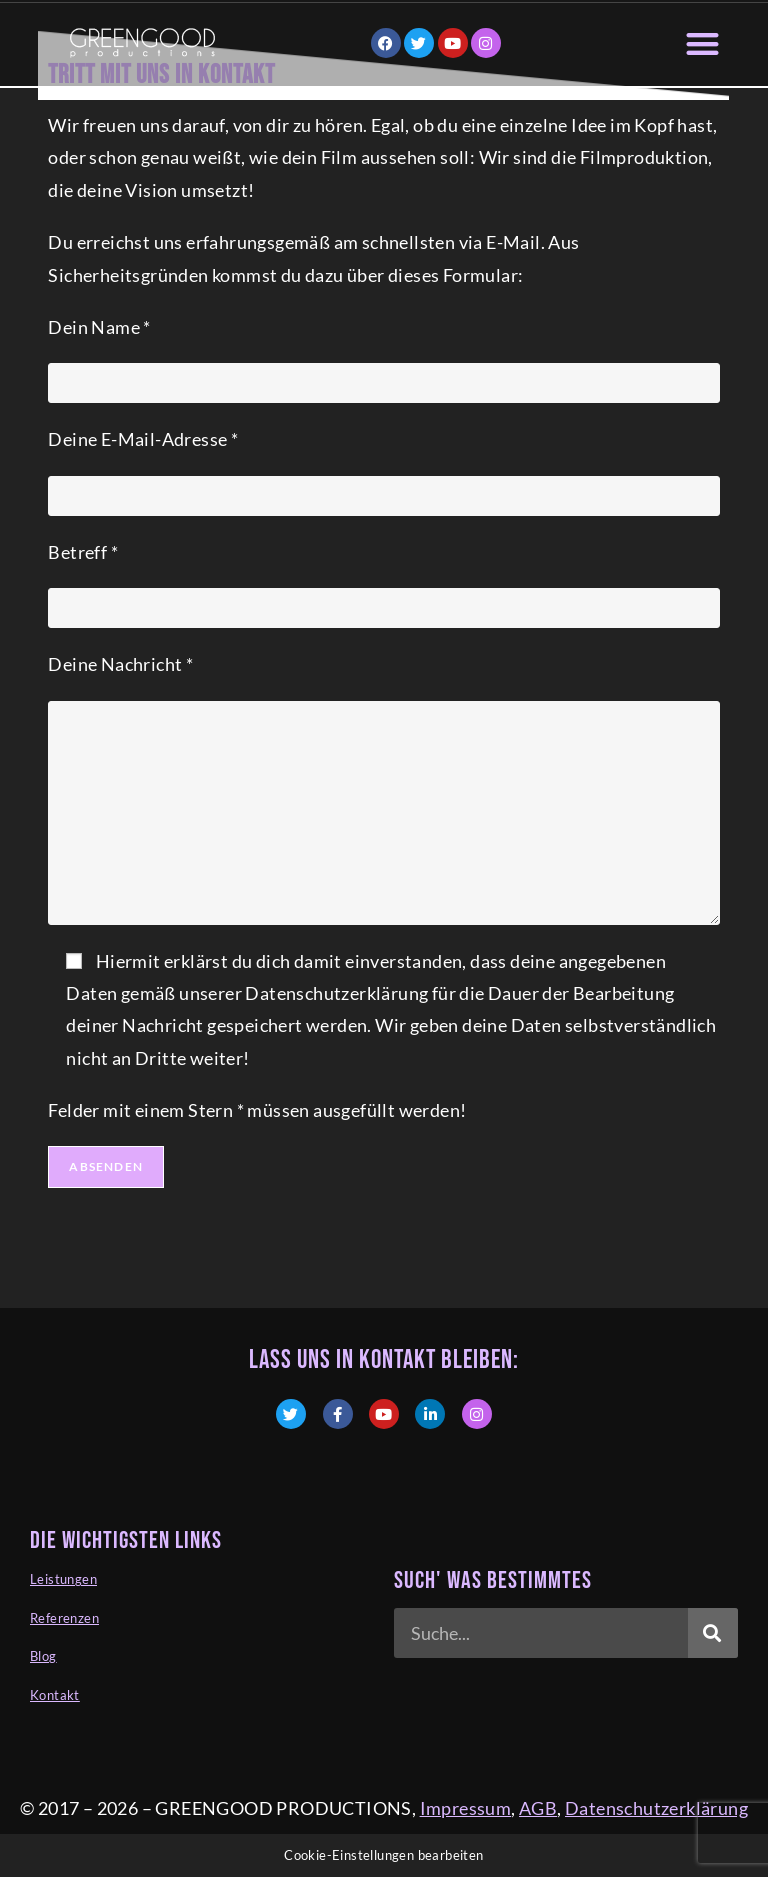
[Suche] (713, 1633)
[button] (703, 43)
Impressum (466, 1808)
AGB (538, 1808)
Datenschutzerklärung (656, 1808)
